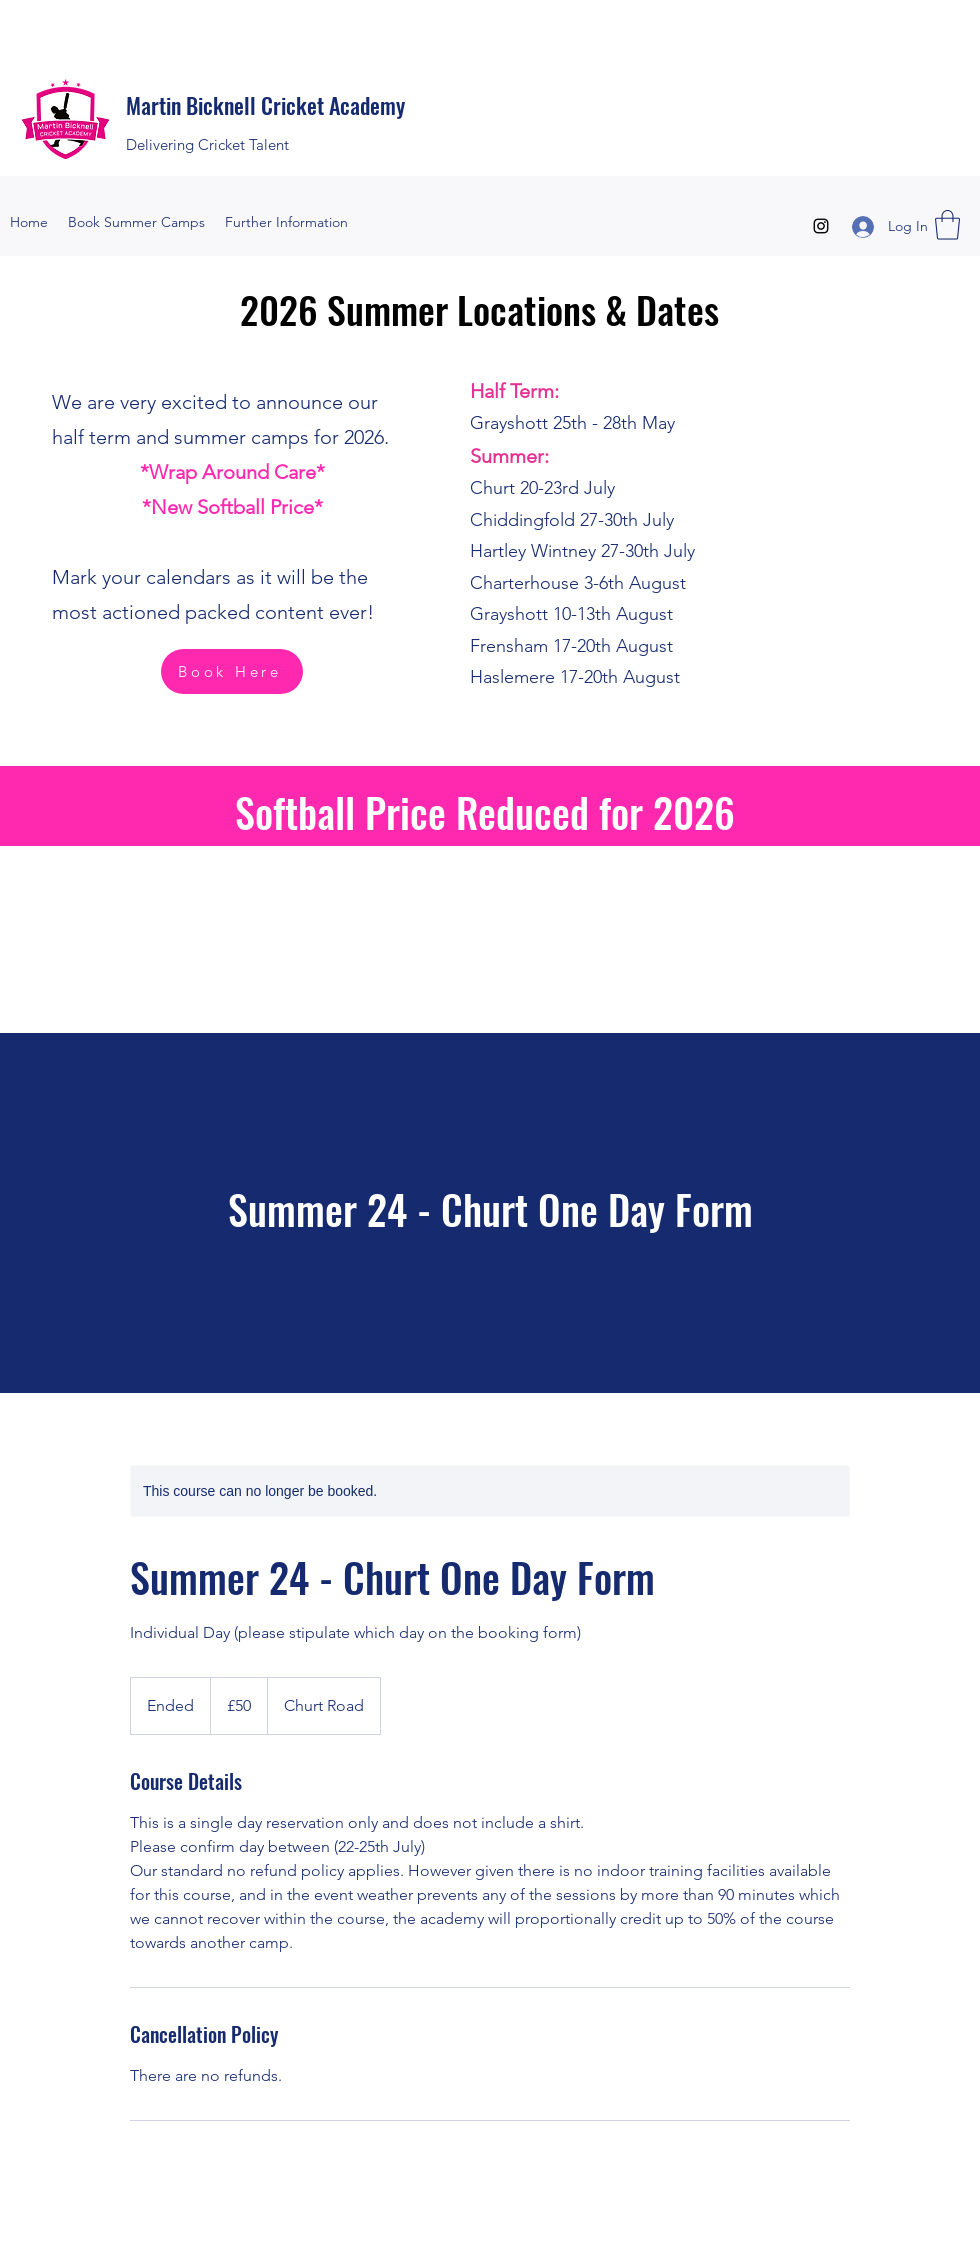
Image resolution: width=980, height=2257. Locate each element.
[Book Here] (232, 671)
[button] (947, 225)
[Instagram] (821, 226)
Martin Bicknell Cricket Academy (265, 105)
